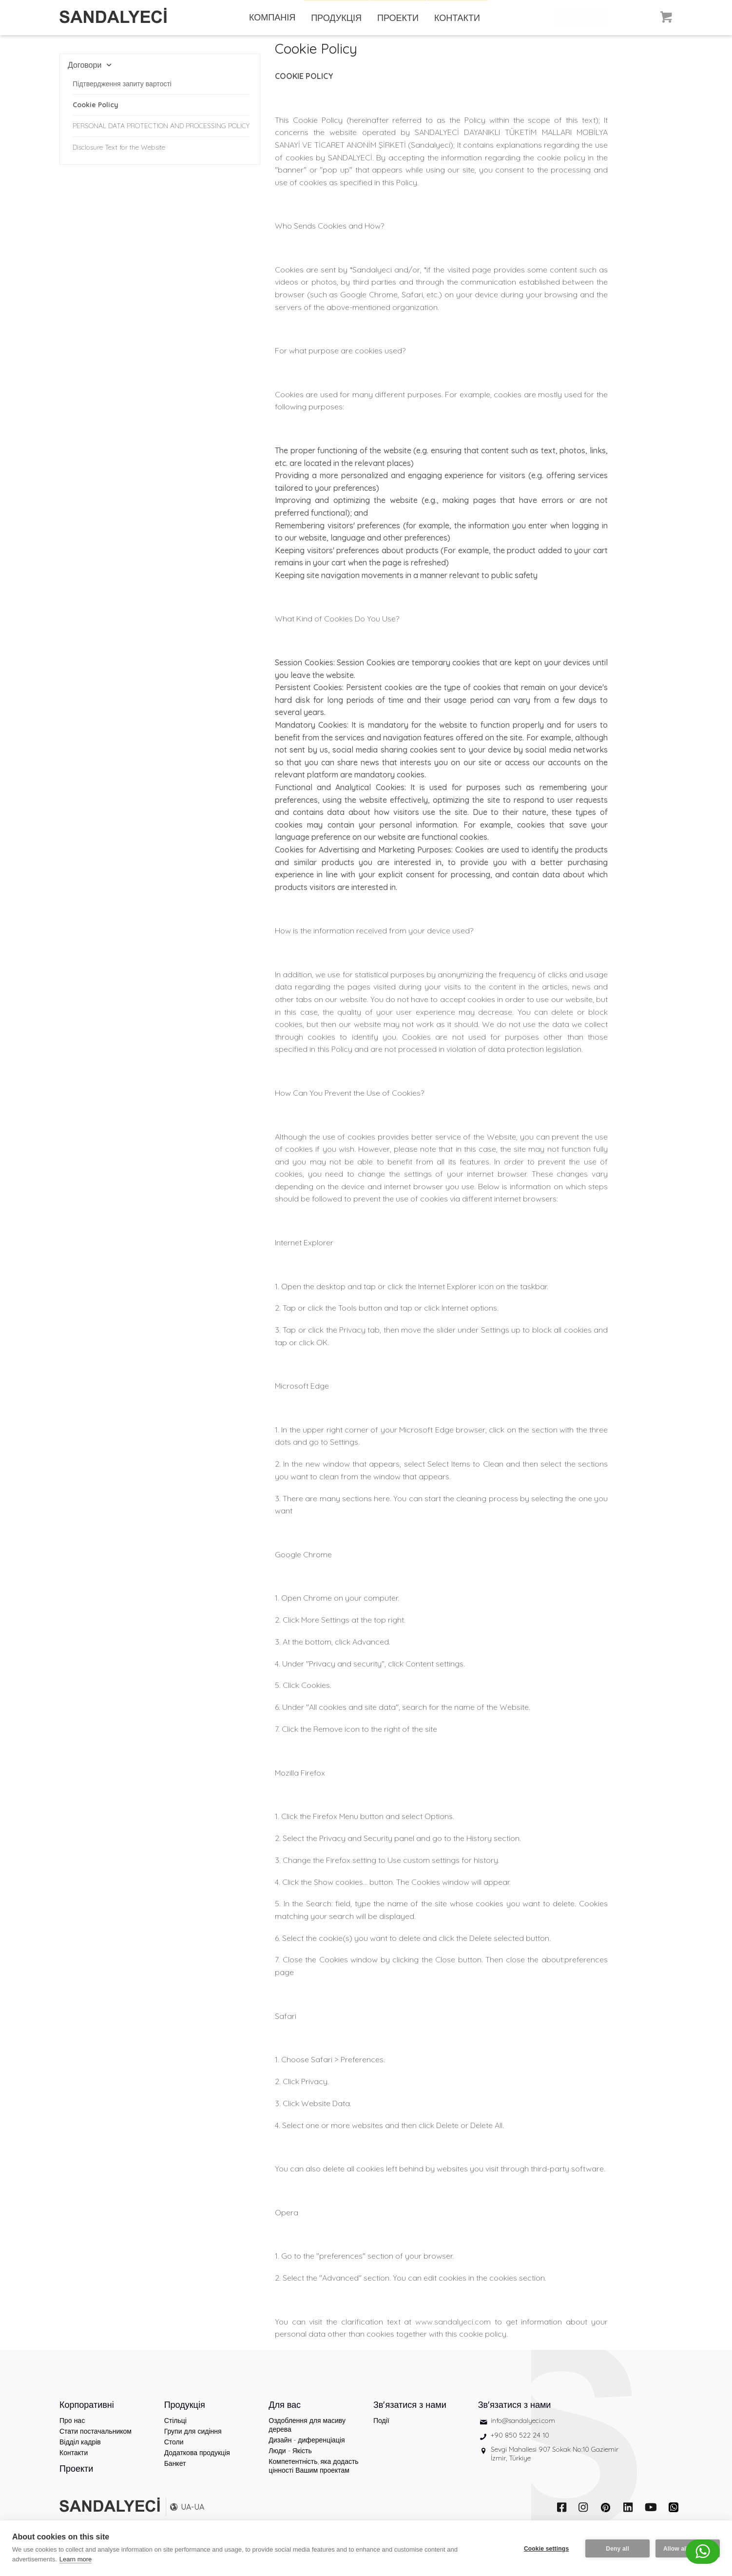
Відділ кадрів (80, 2454)
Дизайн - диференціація (307, 2452)
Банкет (175, 2476)
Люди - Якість (290, 2463)
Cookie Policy (95, 104)
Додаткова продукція (197, 2465)
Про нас (72, 2433)
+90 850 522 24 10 (520, 2447)
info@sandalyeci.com (523, 2433)
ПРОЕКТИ (398, 17)
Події (381, 2433)
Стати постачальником (95, 2444)
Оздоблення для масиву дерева (307, 2437)
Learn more (75, 2559)
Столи (174, 2454)
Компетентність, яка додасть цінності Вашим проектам (313, 2478)
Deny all (616, 2548)
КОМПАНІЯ (272, 17)
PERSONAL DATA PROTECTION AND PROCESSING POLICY (161, 125)
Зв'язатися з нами (409, 2417)
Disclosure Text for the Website (119, 147)
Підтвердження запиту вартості (122, 83)
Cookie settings (545, 2548)
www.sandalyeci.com (453, 2334)
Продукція (184, 2417)
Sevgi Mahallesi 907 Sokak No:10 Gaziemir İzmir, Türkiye (554, 2466)
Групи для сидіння (193, 2444)
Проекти (76, 2481)
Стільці (175, 2433)
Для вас (285, 2417)
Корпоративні (86, 2417)
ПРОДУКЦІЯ (336, 17)
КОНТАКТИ (457, 17)
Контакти (73, 2465)
